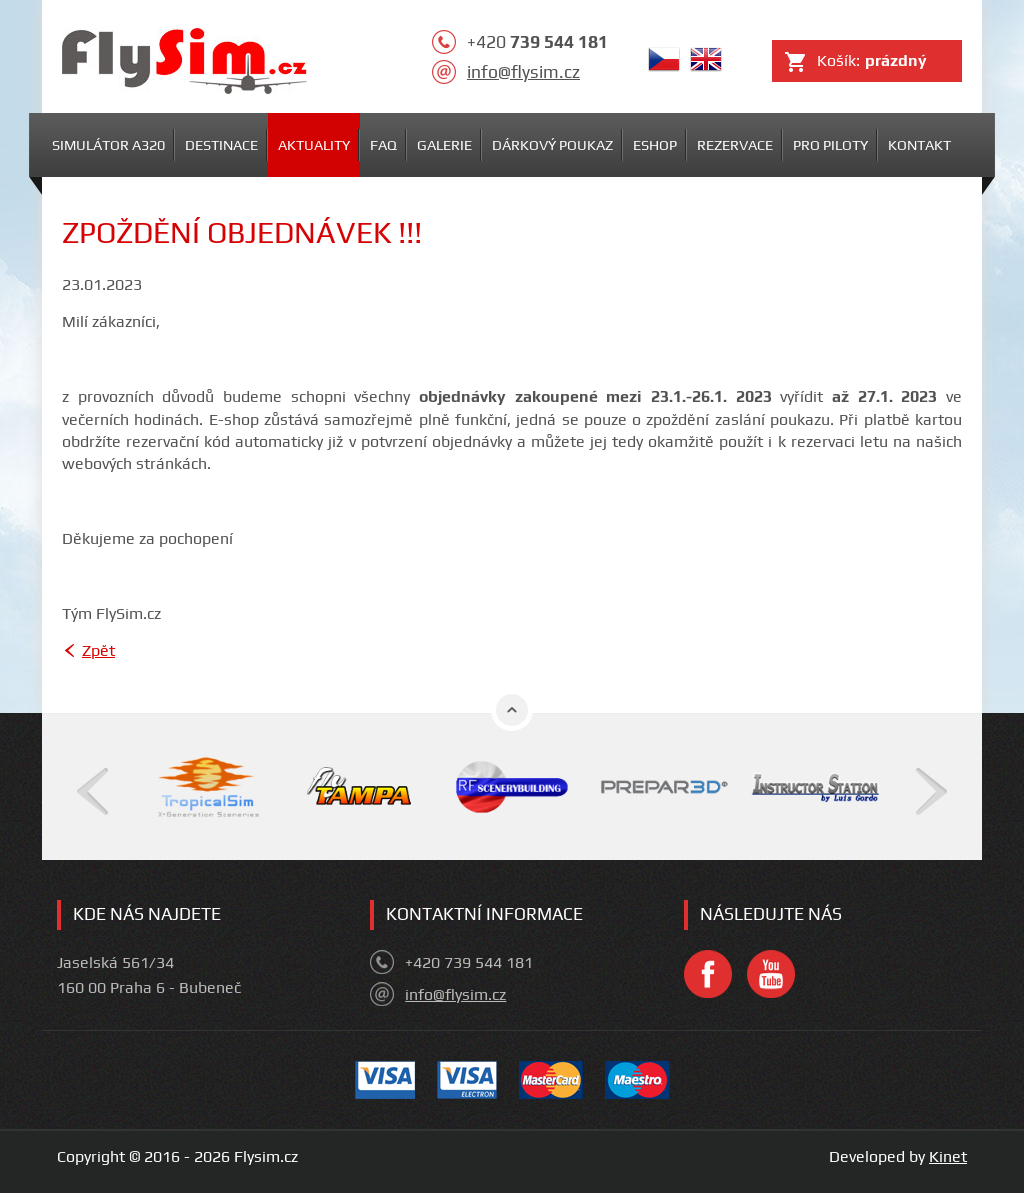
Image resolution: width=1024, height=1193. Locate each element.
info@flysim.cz (523, 72)
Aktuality (314, 145)
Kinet (948, 1156)
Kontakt (919, 145)
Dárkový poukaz (552, 145)
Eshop (655, 145)
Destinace (221, 145)
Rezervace (735, 145)
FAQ (383, 145)
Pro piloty (830, 145)
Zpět (98, 650)
